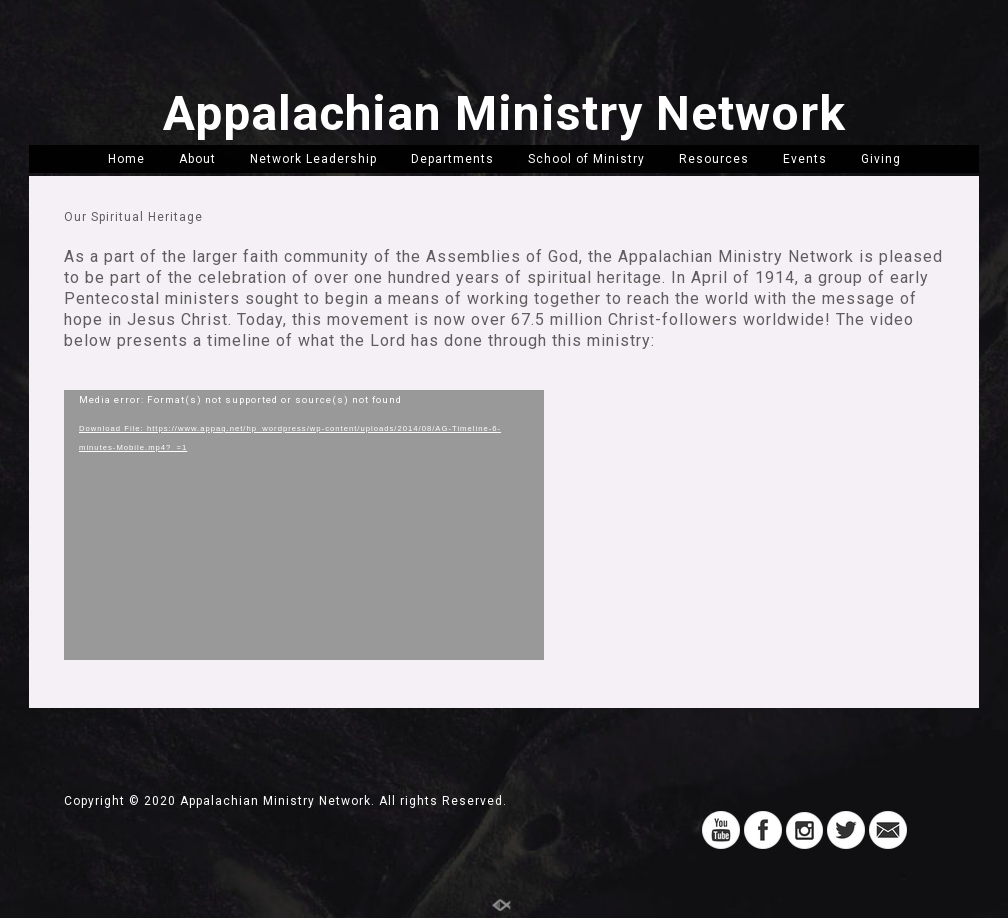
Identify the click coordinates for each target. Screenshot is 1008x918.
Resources (714, 159)
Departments (452, 159)
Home (126, 159)
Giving (881, 159)
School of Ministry (586, 159)
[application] (304, 525)
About (197, 159)
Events (805, 159)
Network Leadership (313, 159)
